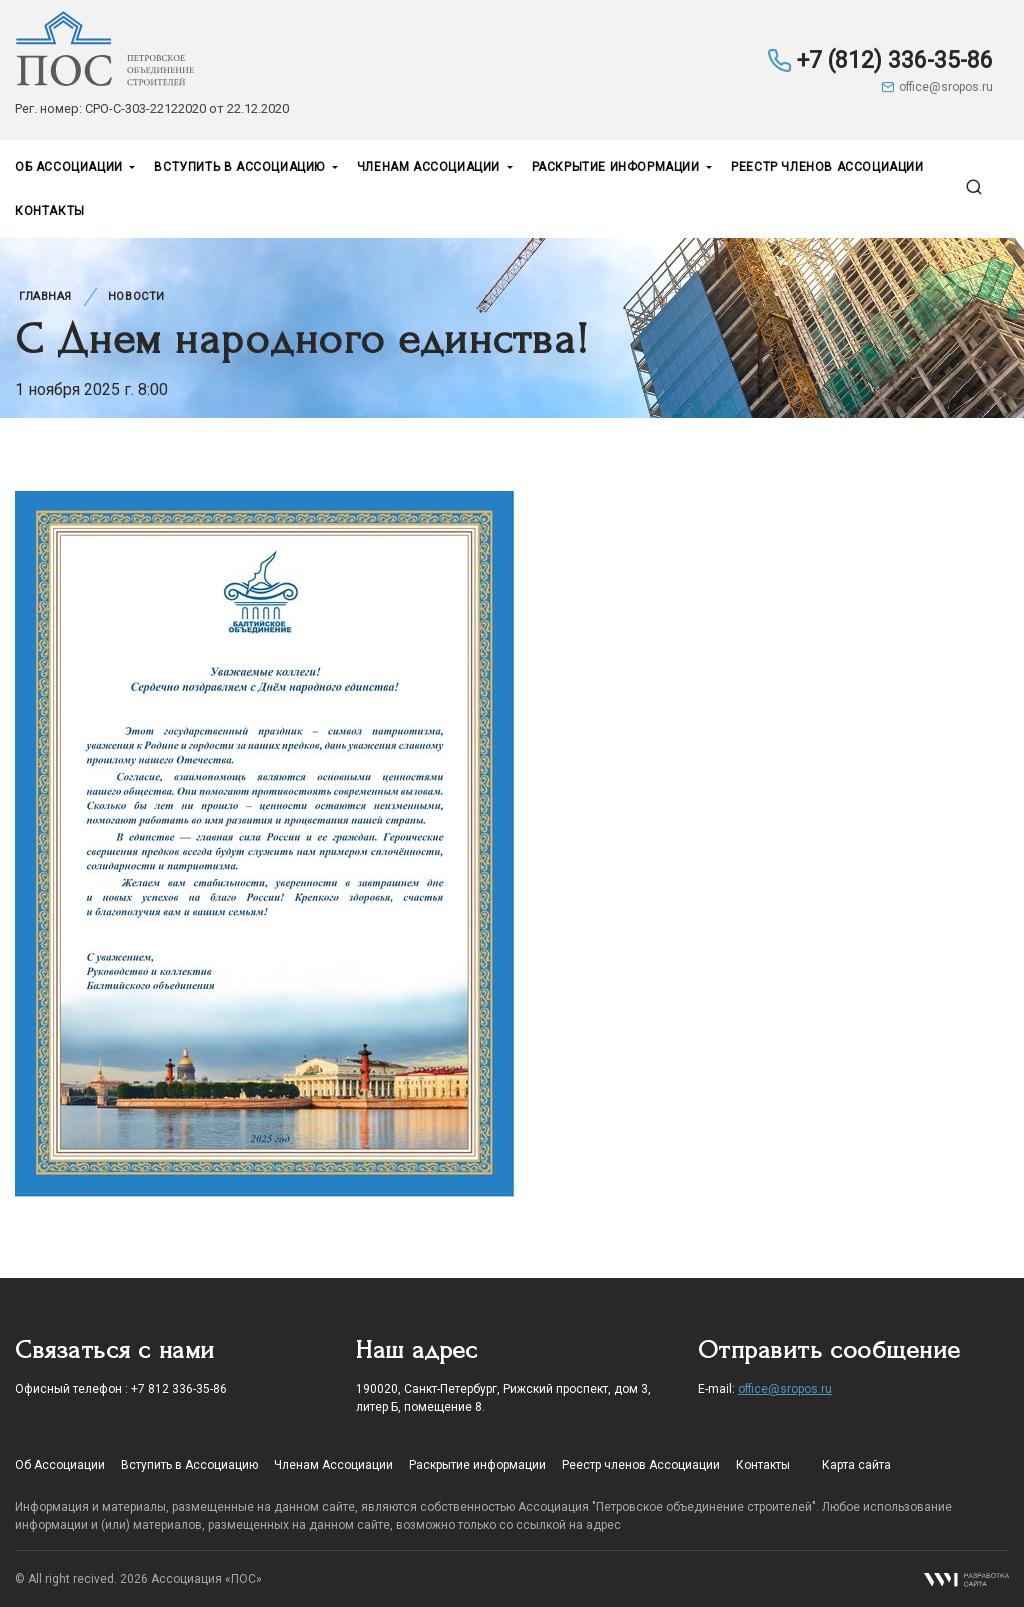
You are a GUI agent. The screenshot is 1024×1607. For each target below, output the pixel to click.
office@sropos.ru (937, 87)
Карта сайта (856, 1465)
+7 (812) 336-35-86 (880, 61)
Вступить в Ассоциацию (241, 167)
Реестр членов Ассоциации (827, 167)
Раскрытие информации (618, 167)
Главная (45, 296)
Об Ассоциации (70, 167)
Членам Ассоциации (430, 167)
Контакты (50, 211)
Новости (136, 296)
